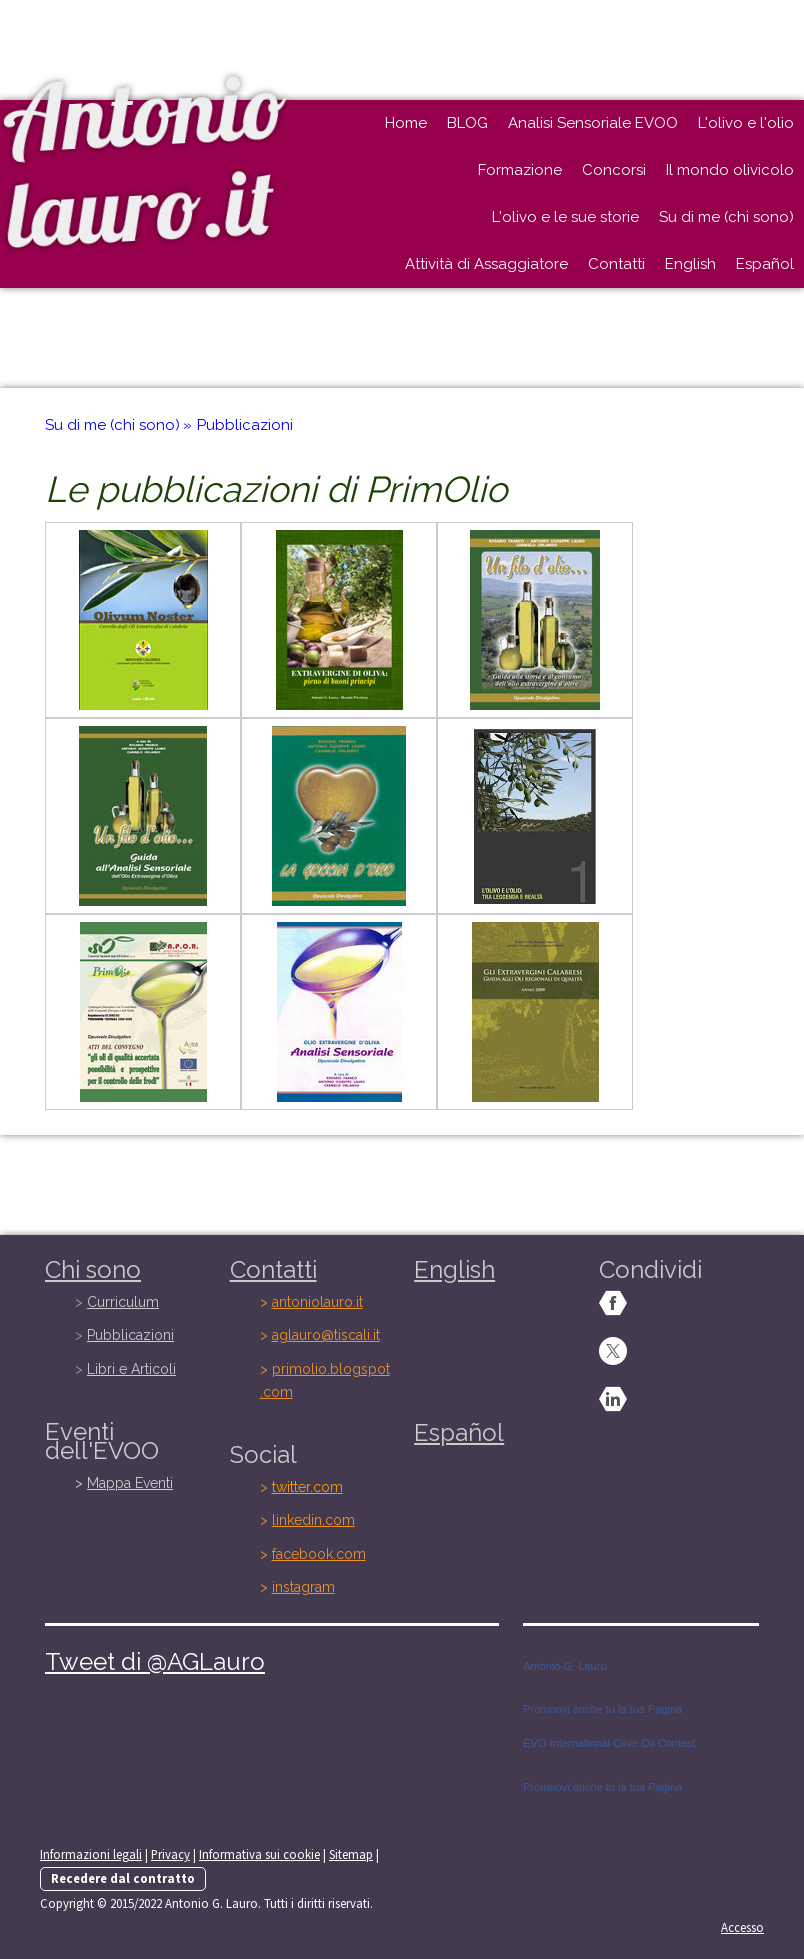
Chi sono (93, 1269)
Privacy (170, 1854)
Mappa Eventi (130, 1483)
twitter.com (307, 1487)
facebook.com (319, 1554)
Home (406, 123)
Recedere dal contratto (123, 1878)
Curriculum (123, 1302)
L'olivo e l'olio (746, 123)
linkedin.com (313, 1520)
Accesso (742, 1927)
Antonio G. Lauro (564, 1666)
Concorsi (614, 170)
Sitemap (351, 1854)
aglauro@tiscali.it (326, 1335)
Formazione (520, 170)
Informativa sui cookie (259, 1854)
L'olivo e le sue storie (565, 217)
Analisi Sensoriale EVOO (593, 123)
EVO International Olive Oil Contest (609, 1743)
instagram (303, 1587)
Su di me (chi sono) (726, 217)
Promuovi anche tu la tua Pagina (602, 1709)
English (690, 264)
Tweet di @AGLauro (155, 1661)
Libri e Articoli (131, 1369)
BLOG (467, 123)
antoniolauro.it (317, 1302)
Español (765, 264)
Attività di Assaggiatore (486, 264)
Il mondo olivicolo (730, 170)
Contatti (616, 264)
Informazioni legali (91, 1854)
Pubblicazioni (130, 1335)
